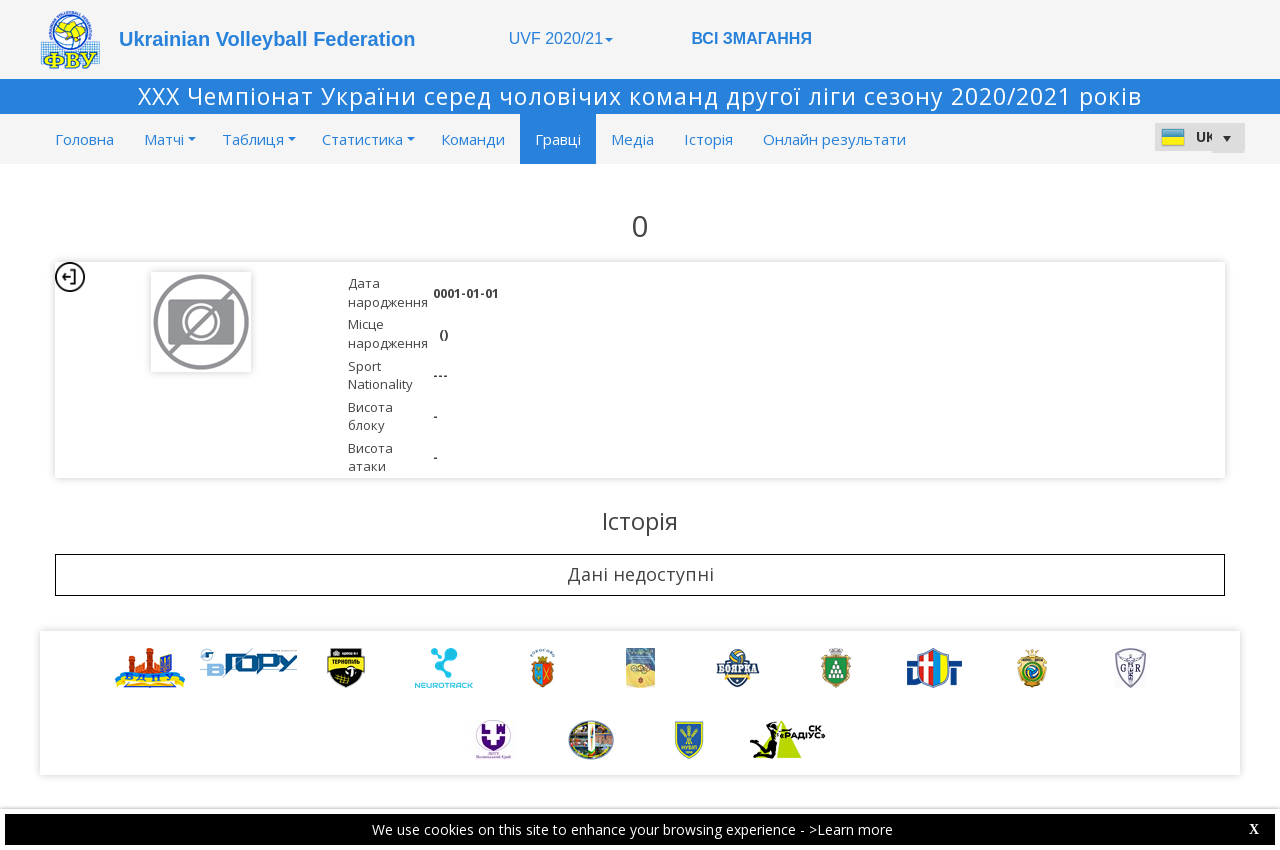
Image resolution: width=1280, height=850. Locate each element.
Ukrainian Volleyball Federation (267, 39)
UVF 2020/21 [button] (561, 38)
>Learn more (851, 829)
